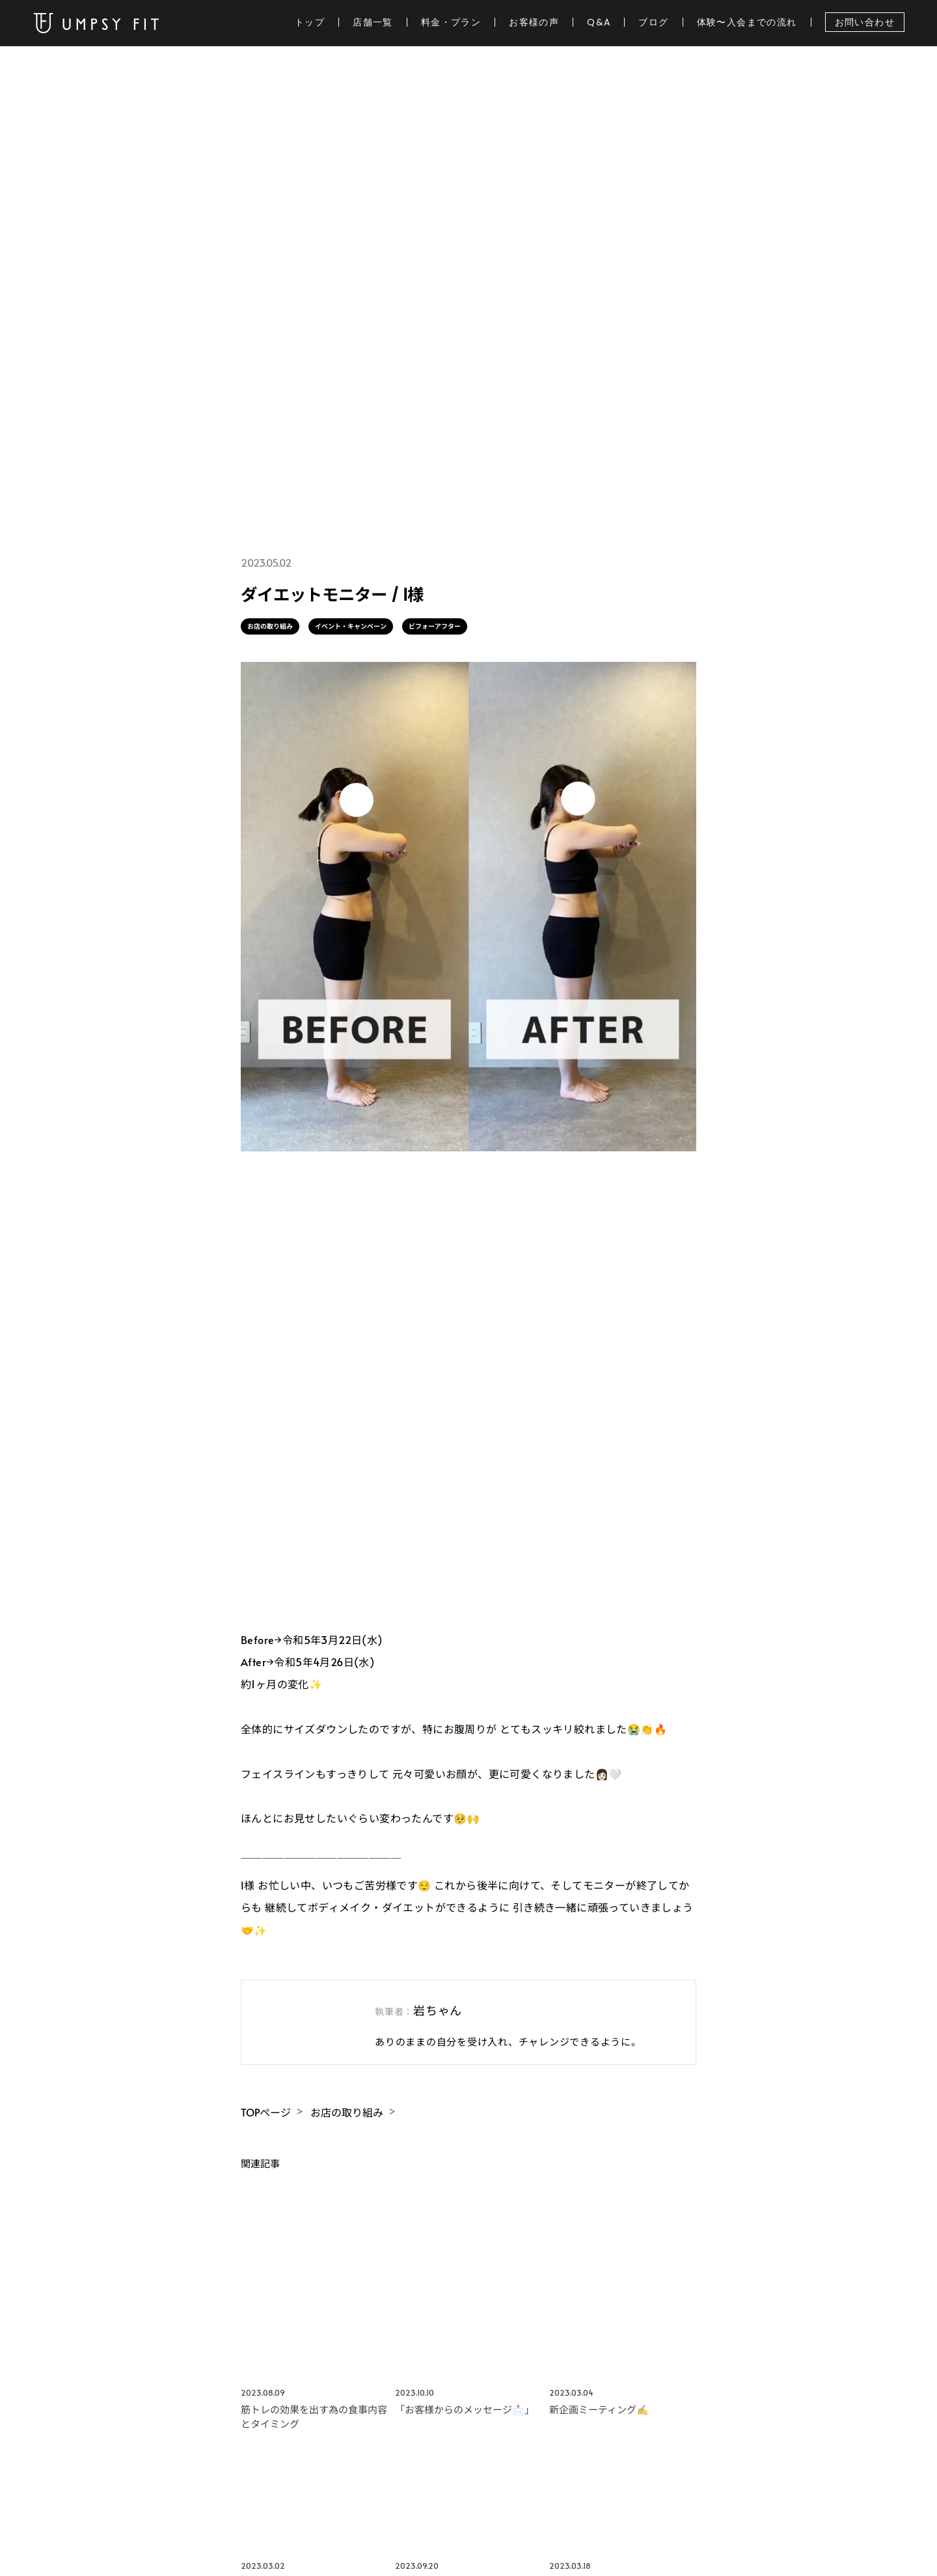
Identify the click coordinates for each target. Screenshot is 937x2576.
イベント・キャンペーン (351, 626)
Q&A (598, 22)
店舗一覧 (373, 22)
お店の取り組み (270, 626)
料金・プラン (451, 22)
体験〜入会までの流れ (747, 22)
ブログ (653, 22)
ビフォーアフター (435, 626)
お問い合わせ (865, 22)
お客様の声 (534, 22)
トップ (310, 22)
